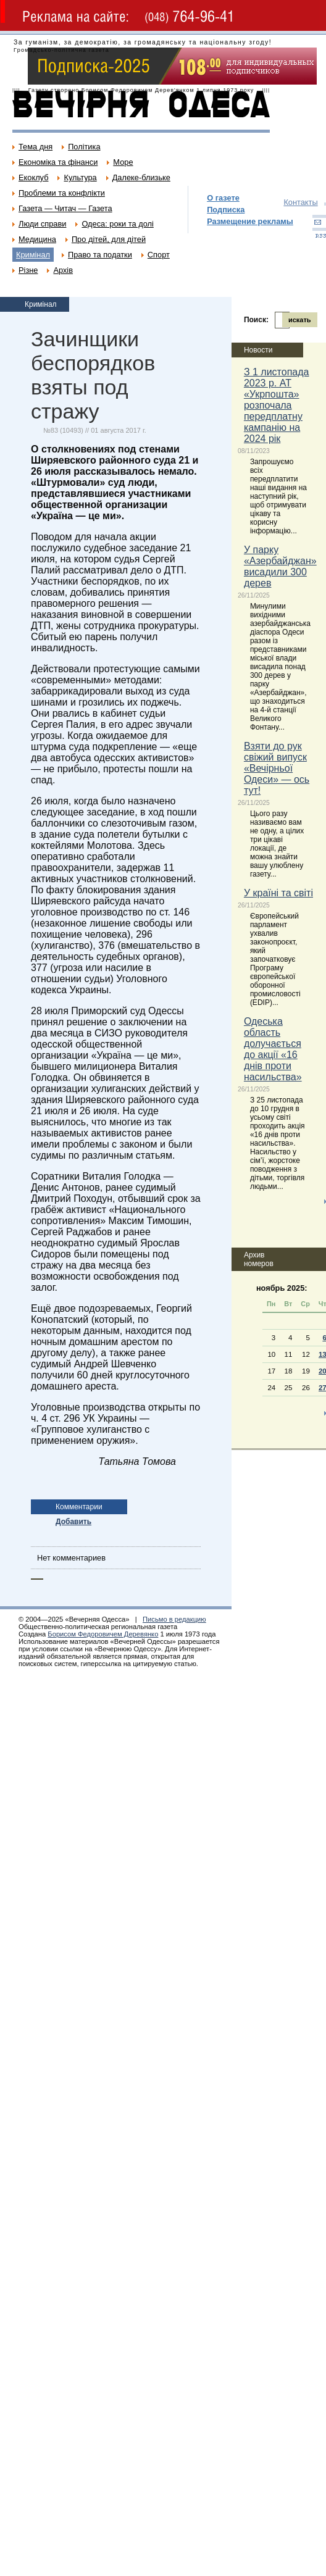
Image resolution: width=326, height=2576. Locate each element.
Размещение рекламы (250, 221)
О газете (223, 197)
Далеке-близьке (141, 177)
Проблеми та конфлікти (62, 193)
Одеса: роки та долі (117, 223)
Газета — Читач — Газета (65, 208)
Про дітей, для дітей (109, 239)
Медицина (37, 239)
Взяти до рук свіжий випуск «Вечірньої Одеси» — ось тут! (276, 768)
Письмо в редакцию (174, 1619)
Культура (80, 177)
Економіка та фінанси (58, 162)
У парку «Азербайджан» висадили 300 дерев (280, 566)
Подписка (225, 209)
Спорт (159, 254)
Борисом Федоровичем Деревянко (103, 1634)
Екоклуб (33, 177)
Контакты (300, 202)
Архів (63, 270)
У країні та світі (278, 893)
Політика (84, 146)
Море (123, 162)
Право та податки (100, 254)
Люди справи (42, 223)
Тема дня (35, 146)
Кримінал (33, 254)
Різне (28, 270)
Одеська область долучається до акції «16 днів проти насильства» (273, 1049)
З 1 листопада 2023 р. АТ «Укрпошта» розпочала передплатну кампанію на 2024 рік (276, 405)
